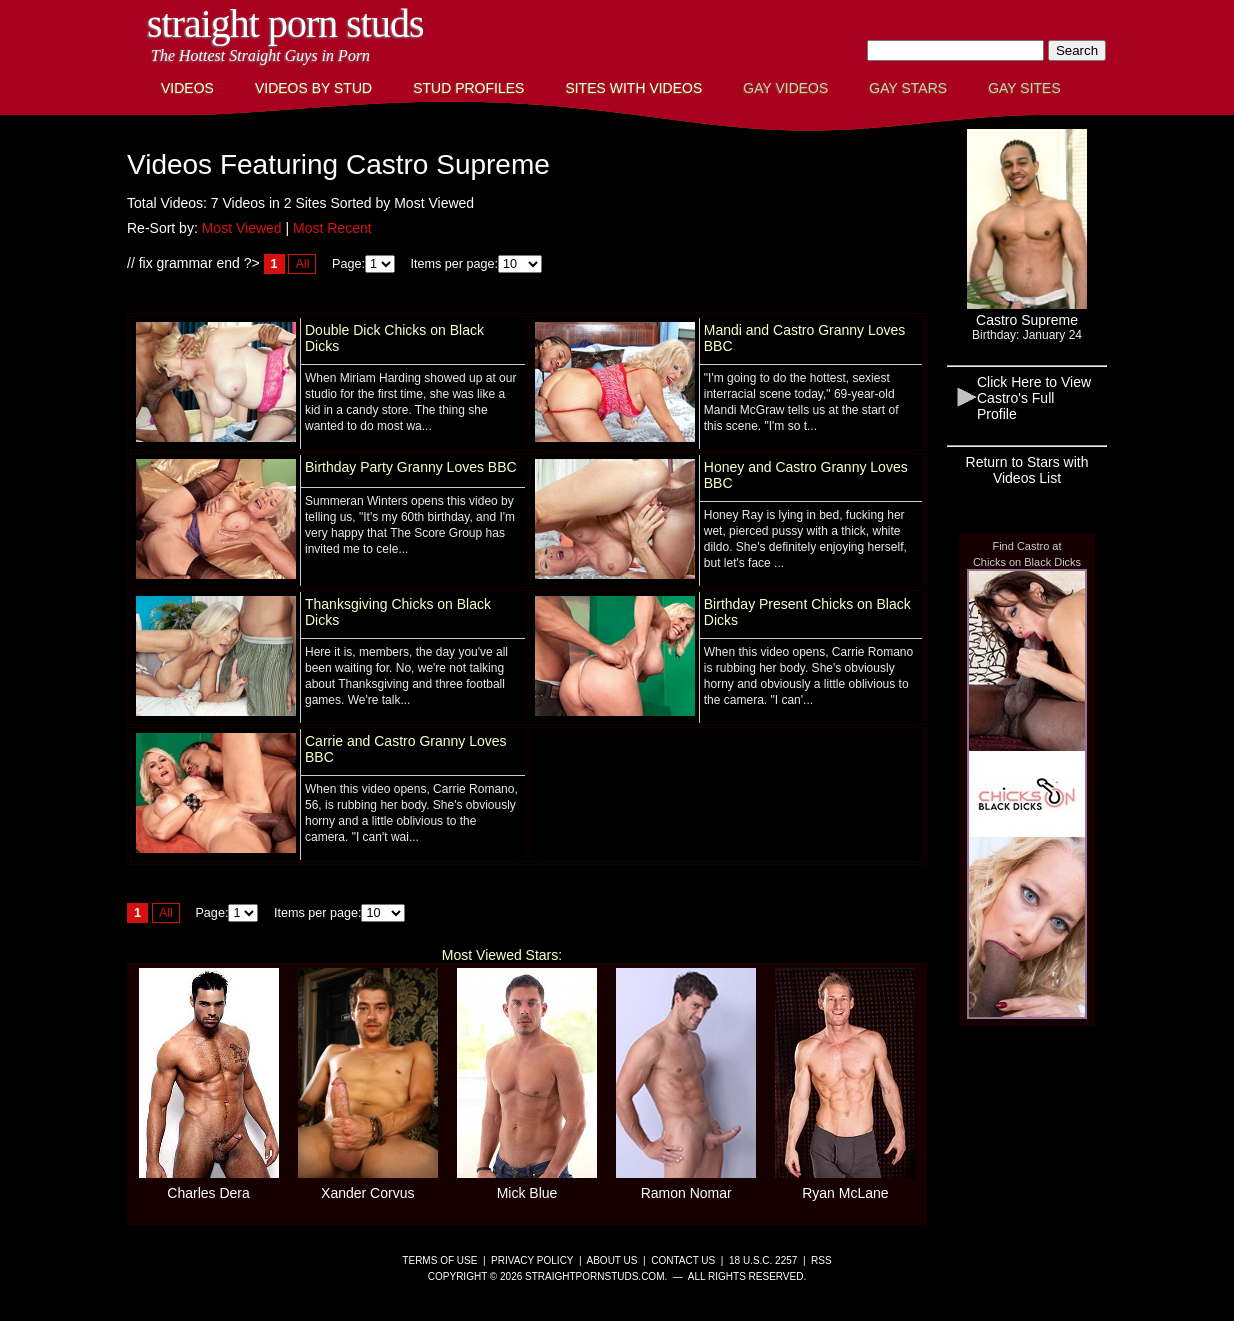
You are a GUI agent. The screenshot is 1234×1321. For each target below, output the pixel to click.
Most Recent (332, 228)
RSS (821, 1260)
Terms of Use (439, 1260)
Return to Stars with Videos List (1027, 470)
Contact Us (683, 1260)
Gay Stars (908, 88)
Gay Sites (1024, 88)
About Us (612, 1260)
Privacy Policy (532, 1260)
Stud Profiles (468, 88)
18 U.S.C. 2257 (763, 1260)
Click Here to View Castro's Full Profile (1034, 398)
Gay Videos (785, 88)
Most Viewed (242, 228)
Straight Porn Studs (285, 23)
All (302, 264)
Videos (187, 88)
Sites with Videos (633, 88)
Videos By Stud (313, 88)
